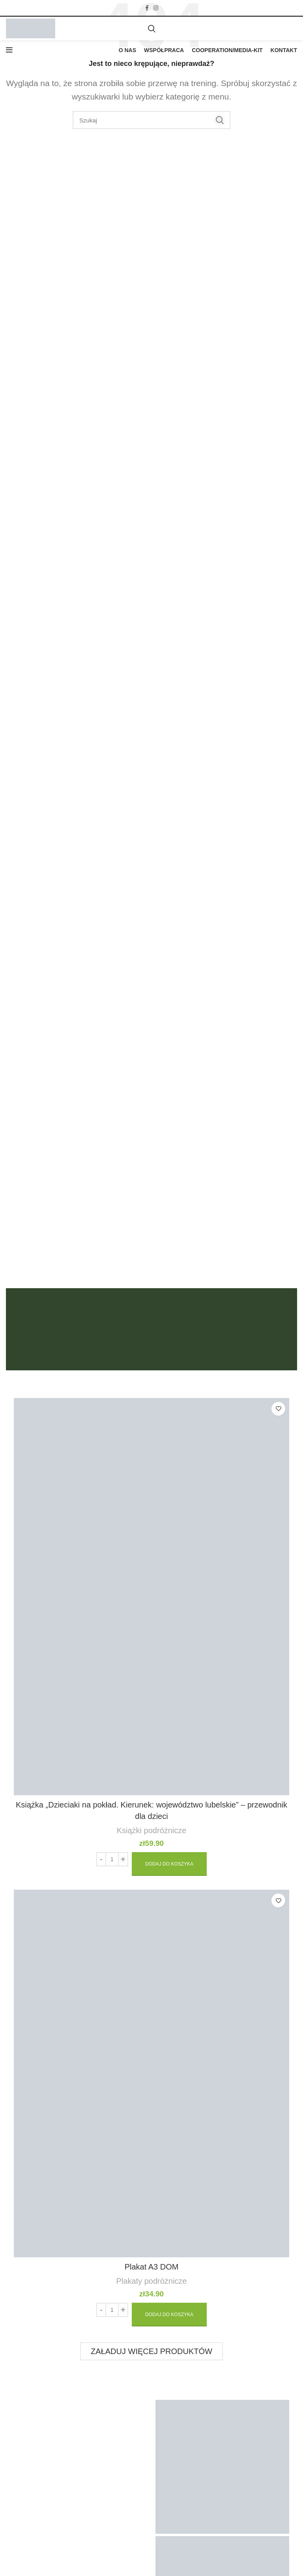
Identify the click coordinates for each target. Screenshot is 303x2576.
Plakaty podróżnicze (151, 2281)
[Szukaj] (151, 28)
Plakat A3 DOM (152, 2266)
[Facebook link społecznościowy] (147, 8)
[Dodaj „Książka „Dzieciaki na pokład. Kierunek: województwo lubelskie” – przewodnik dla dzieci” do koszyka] (169, 1864)
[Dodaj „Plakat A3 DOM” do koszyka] (169, 2314)
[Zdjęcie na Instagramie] (222, 2467)
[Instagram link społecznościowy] (156, 8)
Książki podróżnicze (152, 1830)
